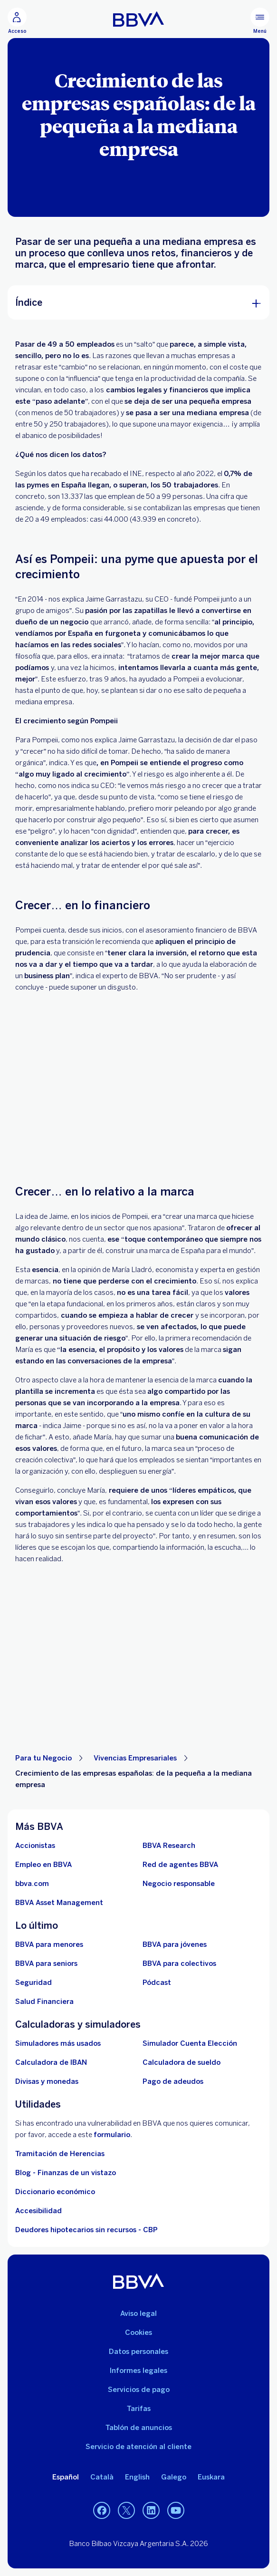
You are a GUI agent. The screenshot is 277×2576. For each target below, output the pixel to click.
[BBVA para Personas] (138, 19)
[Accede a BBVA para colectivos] (179, 1963)
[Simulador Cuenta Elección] (190, 2043)
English (137, 2477)
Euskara (211, 2477)
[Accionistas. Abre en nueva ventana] (35, 1845)
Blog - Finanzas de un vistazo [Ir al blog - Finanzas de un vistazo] (65, 2172)
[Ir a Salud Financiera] (44, 2001)
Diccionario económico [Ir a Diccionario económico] (55, 2191)
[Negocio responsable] (179, 1883)
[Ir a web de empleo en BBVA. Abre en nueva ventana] (43, 1864)
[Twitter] (126, 2510)
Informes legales (138, 2370)
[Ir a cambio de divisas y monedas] (46, 2081)
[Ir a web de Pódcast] (157, 1982)
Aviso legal (138, 2313)
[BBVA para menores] (49, 1944)
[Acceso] (17, 21)
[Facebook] (101, 2510)
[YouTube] (175, 2510)
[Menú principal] (259, 21)
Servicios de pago (139, 2389)
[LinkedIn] (151, 2510)
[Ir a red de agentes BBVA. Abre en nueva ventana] (180, 1864)
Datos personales (138, 2351)
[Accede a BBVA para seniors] (46, 1963)
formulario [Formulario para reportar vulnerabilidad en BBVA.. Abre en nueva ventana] (112, 2134)
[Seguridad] (33, 1982)
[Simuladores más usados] (58, 2043)
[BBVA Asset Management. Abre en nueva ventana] (59, 1902)
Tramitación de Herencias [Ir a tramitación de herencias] (60, 2153)
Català (102, 2477)
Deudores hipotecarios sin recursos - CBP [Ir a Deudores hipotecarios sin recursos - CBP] (86, 2230)
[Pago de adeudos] (173, 2081)
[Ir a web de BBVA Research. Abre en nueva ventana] (169, 1845)
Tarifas (139, 2408)
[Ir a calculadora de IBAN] (51, 2062)
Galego (173, 2477)
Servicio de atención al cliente (138, 2446)
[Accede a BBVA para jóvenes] (175, 1944)
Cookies (138, 2332)
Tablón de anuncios (138, 2427)
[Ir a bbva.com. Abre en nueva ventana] (32, 1883)
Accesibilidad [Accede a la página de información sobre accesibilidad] (38, 2211)
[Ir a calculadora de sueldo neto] (181, 2062)
